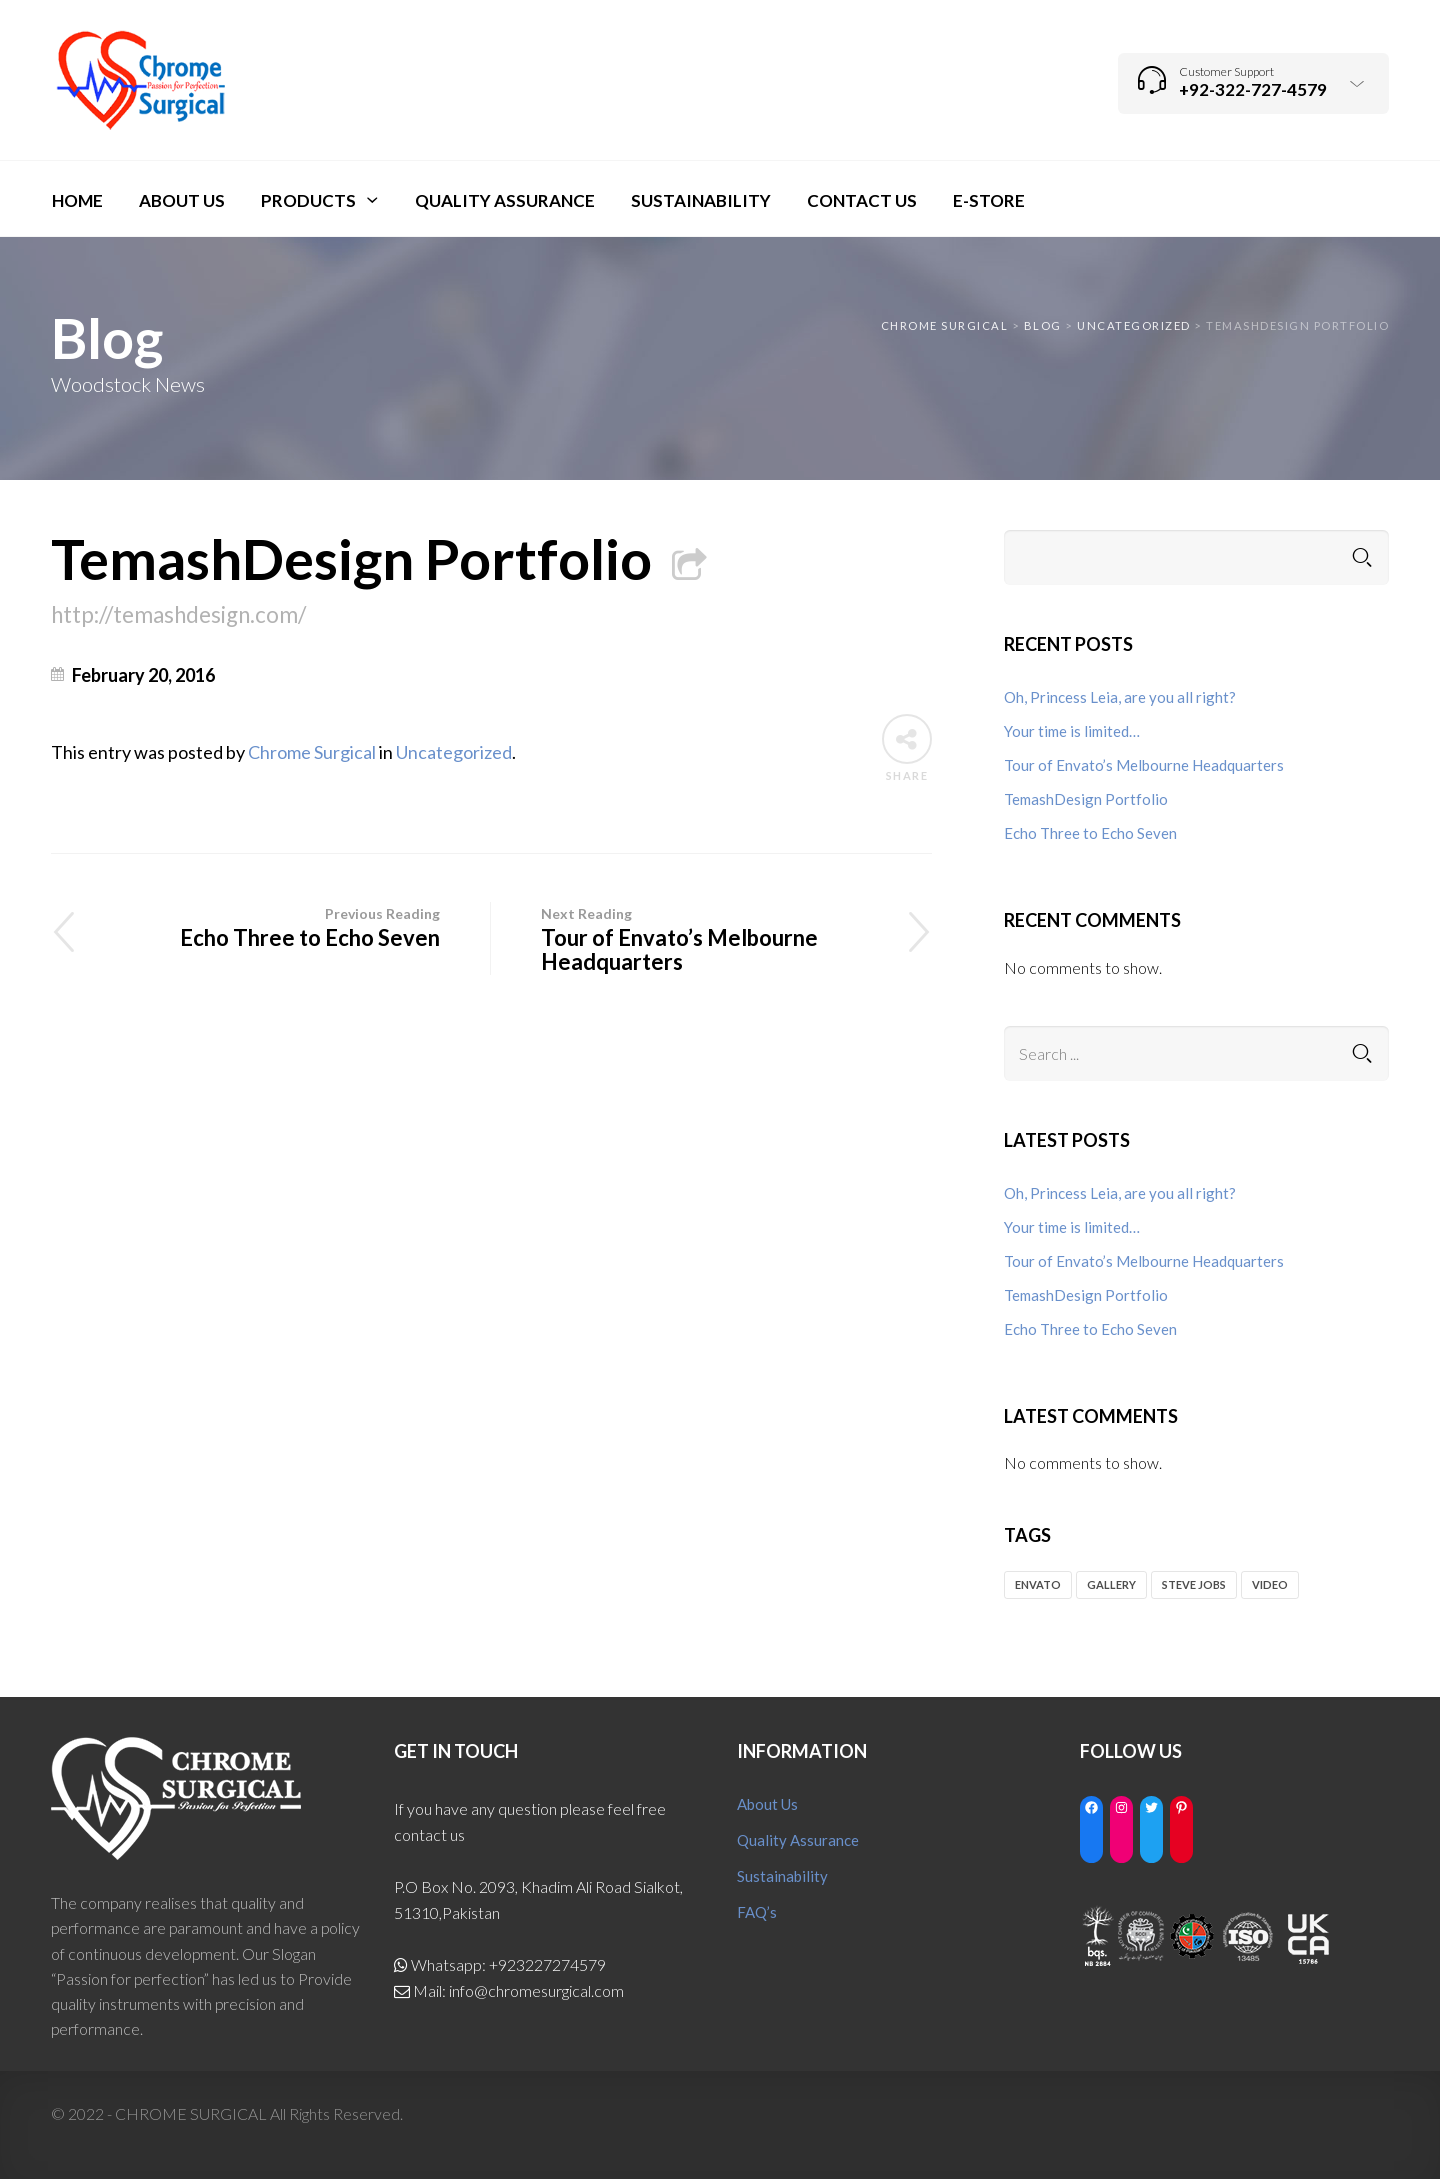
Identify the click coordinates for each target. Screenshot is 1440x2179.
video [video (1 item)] (1270, 1584)
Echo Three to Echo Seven (271, 926)
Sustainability (782, 1876)
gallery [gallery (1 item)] (1111, 1584)
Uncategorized (454, 752)
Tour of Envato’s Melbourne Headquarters (711, 938)
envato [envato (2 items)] (1038, 1584)
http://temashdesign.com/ (178, 614)
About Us (767, 1804)
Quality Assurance (798, 1840)
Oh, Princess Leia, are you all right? (1120, 697)
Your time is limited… (1072, 731)
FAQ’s (757, 1912)
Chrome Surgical (312, 752)
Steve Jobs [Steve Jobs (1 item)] (1194, 1584)
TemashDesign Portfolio (378, 558)
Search (1361, 557)
